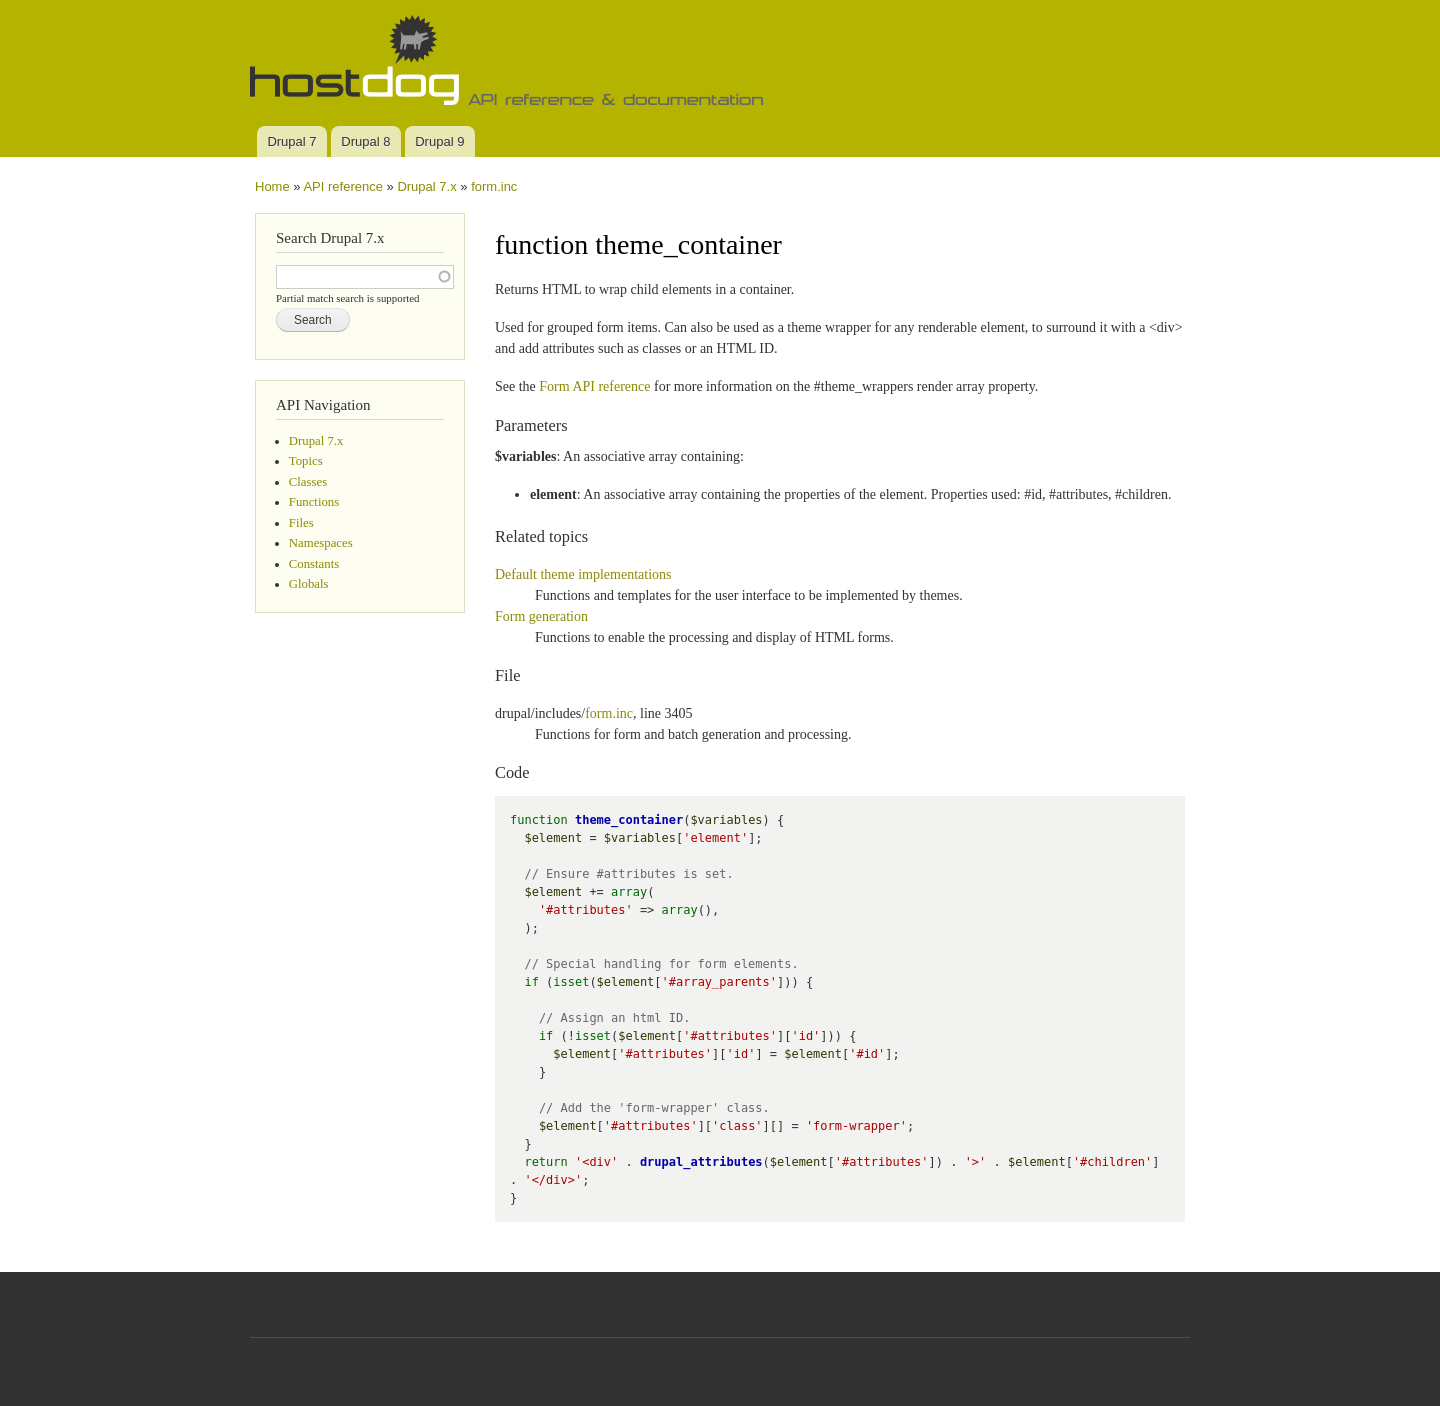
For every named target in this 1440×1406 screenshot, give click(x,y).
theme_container (629, 820)
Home (272, 186)
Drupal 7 (291, 141)
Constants (314, 564)
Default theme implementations (583, 574)
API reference (343, 186)
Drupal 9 (439, 141)
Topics (306, 461)
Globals (309, 584)
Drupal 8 (365, 141)
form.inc (494, 186)
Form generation (541, 616)
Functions (314, 502)
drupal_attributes (701, 1162)
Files (301, 523)
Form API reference (594, 386)
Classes (308, 482)
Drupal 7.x (426, 186)
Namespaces (321, 543)
